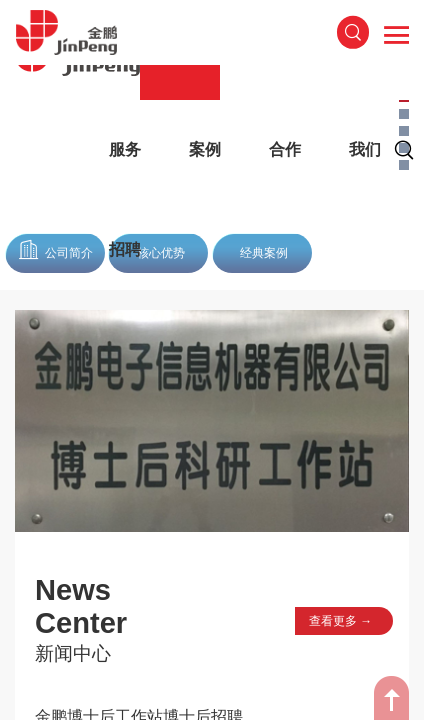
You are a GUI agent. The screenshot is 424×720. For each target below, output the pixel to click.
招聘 (125, 249)
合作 (285, 149)
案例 (205, 149)
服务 (125, 149)
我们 (365, 149)
